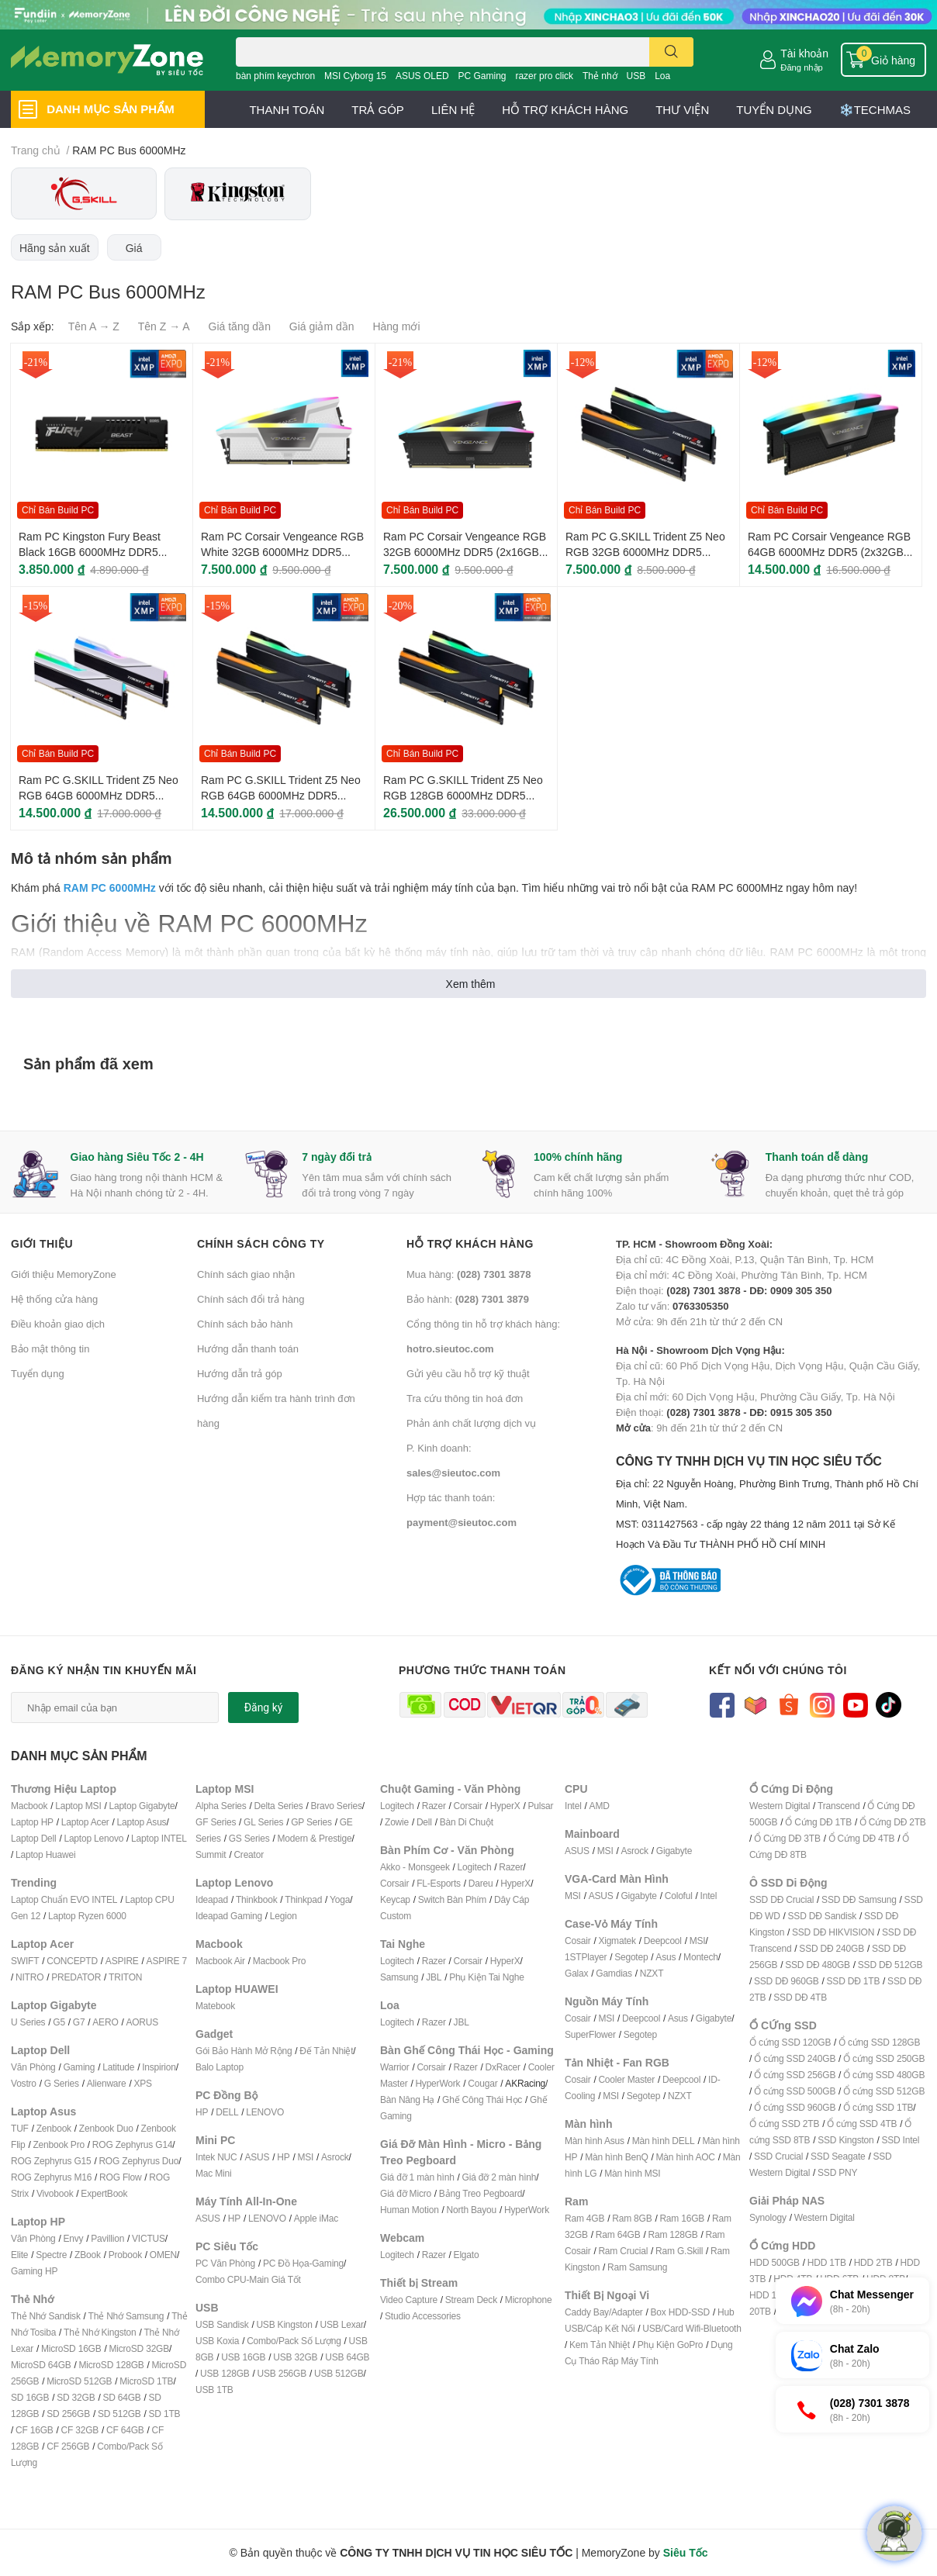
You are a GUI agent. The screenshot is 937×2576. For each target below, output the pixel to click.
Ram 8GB (632, 2218)
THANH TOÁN (286, 109)
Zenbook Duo (106, 2128)
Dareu (481, 1883)
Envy (73, 2238)
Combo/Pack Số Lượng (294, 2340)
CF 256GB (68, 2446)
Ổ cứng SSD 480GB (884, 2074)
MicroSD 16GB (71, 2348)
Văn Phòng (33, 2067)
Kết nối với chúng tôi (778, 1669)
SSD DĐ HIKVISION (833, 1932)
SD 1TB (165, 2413)
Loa (662, 75)
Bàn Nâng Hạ (407, 2099)
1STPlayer (586, 1957)
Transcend (838, 1805)
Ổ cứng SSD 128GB (879, 2042)
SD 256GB (68, 2413)
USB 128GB (225, 2373)
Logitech (397, 1805)
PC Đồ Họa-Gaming (303, 2263)
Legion (283, 1916)
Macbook (29, 1805)
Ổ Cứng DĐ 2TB (892, 1822)
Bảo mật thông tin (50, 1348)
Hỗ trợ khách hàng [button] (470, 1243)
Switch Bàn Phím (452, 1899)
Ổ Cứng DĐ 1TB (818, 1822)
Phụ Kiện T (471, 1977)
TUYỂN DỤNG (773, 109)
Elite (19, 2254)
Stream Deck (471, 2299)
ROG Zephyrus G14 (132, 2144)
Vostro (23, 2083)
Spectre (51, 2254)
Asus (665, 1957)
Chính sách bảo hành (244, 1323)
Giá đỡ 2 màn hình (499, 2177)
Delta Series (278, 1805)
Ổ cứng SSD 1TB (878, 2107)
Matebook (215, 2005)
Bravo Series (335, 1805)
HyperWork (437, 2083)
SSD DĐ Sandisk (822, 1916)
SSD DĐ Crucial (781, 1899)
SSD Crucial (778, 2156)
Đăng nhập (801, 67)
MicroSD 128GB (111, 2365)
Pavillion (107, 2238)
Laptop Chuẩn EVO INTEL (64, 1899)
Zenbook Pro (59, 2144)
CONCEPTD (72, 1961)
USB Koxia (217, 2340)
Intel (573, 1805)
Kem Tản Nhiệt (599, 2344)
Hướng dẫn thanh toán (248, 1348)
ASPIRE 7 (167, 1961)
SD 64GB (121, 2397)
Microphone (528, 2299)
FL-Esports (439, 1883)
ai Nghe (508, 1977)
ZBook (87, 2254)
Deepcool (663, 1940)
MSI (305, 2157)
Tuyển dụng (37, 1373)
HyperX (505, 1805)
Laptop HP (32, 1822)
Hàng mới (396, 326)
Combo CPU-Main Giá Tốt (248, 2279)
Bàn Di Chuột (466, 1822)
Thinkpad (303, 1899)
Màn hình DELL (663, 2140)
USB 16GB (243, 2357)
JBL (433, 1977)
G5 (59, 2022)
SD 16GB (30, 2397)
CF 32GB (80, 2430)
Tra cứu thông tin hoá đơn (464, 1398)
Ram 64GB (618, 2234)
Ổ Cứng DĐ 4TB (861, 1838)
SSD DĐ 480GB (817, 1964)
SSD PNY (837, 2172)
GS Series (249, 1838)
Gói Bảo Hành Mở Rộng (243, 2050)
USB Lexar (342, 2324)
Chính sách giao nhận (246, 1274)
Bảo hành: (467, 1299)
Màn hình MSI (632, 2173)
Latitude (118, 2067)
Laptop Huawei (45, 1854)
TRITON (125, 1977)
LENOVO (265, 2112)
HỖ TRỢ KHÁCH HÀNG (565, 109)
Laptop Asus (142, 1822)
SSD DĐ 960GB (786, 1981)
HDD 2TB (873, 2262)
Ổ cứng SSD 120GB (790, 2042)
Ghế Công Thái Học (482, 2099)
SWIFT (25, 1961)
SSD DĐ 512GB (890, 1964)
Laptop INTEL (159, 1838)
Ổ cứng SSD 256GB (794, 2074)
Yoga (340, 1899)
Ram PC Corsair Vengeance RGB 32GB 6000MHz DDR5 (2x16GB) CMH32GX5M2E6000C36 (464, 551)
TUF (20, 2128)
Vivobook (55, 2193)
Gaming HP (34, 2271)
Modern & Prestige (315, 1838)
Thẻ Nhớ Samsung (126, 2316)
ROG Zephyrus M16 (51, 2177)
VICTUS (148, 2238)
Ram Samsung (637, 2267)
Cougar (482, 2083)
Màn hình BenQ (616, 2157)
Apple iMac (316, 2218)
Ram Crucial (623, 2251)
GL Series (263, 1822)
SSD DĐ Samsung (859, 1899)
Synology (768, 2217)
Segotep (631, 1957)
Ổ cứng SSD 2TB (784, 2123)
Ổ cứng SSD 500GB (794, 2091)
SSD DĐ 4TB (800, 1997)
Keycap (395, 1899)
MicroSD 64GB (41, 2365)
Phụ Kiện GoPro (671, 2344)
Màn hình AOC (685, 2157)
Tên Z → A (164, 326)
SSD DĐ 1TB (853, 1981)
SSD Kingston (845, 2140)
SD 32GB (76, 2397)
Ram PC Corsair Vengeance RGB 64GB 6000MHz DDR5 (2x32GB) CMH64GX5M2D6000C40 (829, 551)
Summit (210, 1854)
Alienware (106, 2083)
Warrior (394, 2067)
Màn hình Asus (594, 2140)
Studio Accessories (423, 2316)
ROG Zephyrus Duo (138, 2161)
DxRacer (502, 2067)
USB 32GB (295, 2357)
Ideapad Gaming (228, 1916)
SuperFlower (590, 2034)
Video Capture (408, 2299)
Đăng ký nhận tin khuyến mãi (104, 1669)
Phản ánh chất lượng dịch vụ (471, 1423)
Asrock (334, 2157)
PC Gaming (482, 75)
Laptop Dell (34, 1838)
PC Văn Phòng (225, 2263)
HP (201, 2112)
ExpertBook (104, 2193)
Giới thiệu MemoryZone (63, 1274)
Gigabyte (674, 1850)
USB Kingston (284, 2324)
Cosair (577, 1940)
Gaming (79, 2067)
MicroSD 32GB (139, 2348)
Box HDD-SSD (680, 2312)
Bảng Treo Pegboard (480, 2193)
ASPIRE (122, 1961)
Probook (125, 2254)
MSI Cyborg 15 (355, 75)
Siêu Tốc (685, 2552)
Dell (424, 1822)
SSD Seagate (838, 2156)
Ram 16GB (681, 2218)
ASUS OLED (422, 75)
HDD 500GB (774, 2262)
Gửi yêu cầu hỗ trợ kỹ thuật (468, 1373)
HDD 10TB (771, 2295)
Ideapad (211, 1899)
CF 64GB (125, 2430)
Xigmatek (616, 1940)
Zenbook (53, 2128)
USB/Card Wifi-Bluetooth (691, 2328)
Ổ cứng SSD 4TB (862, 2123)
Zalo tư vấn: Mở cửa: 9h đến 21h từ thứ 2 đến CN (724, 1306)
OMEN (163, 2254)
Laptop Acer (85, 1822)
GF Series (215, 1822)
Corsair (468, 1805)
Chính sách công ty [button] (261, 1243)
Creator (248, 1854)
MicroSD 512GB (79, 2381)
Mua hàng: (468, 1274)
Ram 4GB (584, 2218)
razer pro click (544, 75)
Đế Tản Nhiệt (326, 2050)
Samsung (399, 1977)
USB (636, 75)
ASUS (256, 2157)
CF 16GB (35, 2430)
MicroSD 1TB (146, 2381)
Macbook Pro (279, 1961)
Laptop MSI (78, 1805)
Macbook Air (220, 1961)
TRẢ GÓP (377, 109)
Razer (434, 1805)
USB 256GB (281, 2373)
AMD (600, 1805)
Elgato (466, 2254)
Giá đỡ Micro (405, 2193)
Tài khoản (804, 53)
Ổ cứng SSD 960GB (794, 2107)
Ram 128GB (672, 2234)
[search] (671, 52)
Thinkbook (257, 1899)
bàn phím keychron (275, 75)
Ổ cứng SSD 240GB (794, 2058)
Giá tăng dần (240, 326)
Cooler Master (626, 2079)
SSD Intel (900, 2140)
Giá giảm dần (321, 326)
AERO (105, 2022)
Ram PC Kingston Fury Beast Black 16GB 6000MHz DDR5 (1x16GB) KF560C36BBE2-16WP (100, 551)
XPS (143, 2083)
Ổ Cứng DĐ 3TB (787, 1838)
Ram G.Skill (679, 2251)
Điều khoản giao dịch (58, 1323)
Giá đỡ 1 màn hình (417, 2177)
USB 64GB (347, 2357)
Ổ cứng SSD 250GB (884, 2058)
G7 (79, 2022)
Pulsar (540, 1805)
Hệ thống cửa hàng (54, 1299)
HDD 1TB (826, 2262)
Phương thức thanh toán (482, 1669)
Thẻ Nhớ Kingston (100, 2332)
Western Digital (779, 1805)
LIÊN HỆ (453, 109)
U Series (28, 2022)
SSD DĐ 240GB (831, 1948)
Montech (700, 1957)
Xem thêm (471, 983)
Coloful (679, 1895)
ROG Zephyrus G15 (51, 2161)
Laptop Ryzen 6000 (87, 1916)
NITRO (29, 1977)
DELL (227, 2112)
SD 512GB (119, 2413)
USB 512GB (339, 2373)
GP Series (311, 1822)
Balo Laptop (219, 2067)
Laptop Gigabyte (142, 1805)
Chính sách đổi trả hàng (251, 1299)
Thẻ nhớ (600, 75)
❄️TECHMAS (875, 109)
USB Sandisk (222, 2324)
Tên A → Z (93, 326)
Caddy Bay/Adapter (604, 2312)
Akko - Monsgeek (415, 1867)
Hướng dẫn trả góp (239, 1373)
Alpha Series (221, 1805)
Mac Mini (213, 2173)
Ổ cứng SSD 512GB (884, 2091)
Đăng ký (263, 1707)
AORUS (142, 2022)
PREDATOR (76, 1977)
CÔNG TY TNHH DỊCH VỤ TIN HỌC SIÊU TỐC (771, 1503)
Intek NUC (216, 2157)
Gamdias (614, 1973)
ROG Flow (120, 2177)
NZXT (652, 1973)
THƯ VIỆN (682, 109)
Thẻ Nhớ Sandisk (46, 2316)
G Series (61, 2083)
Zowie (397, 1822)
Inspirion (159, 2067)
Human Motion (409, 2209)
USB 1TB (214, 2389)
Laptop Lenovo (93, 1838)
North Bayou (472, 2209)
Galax (576, 1973)
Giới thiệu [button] (42, 1243)
